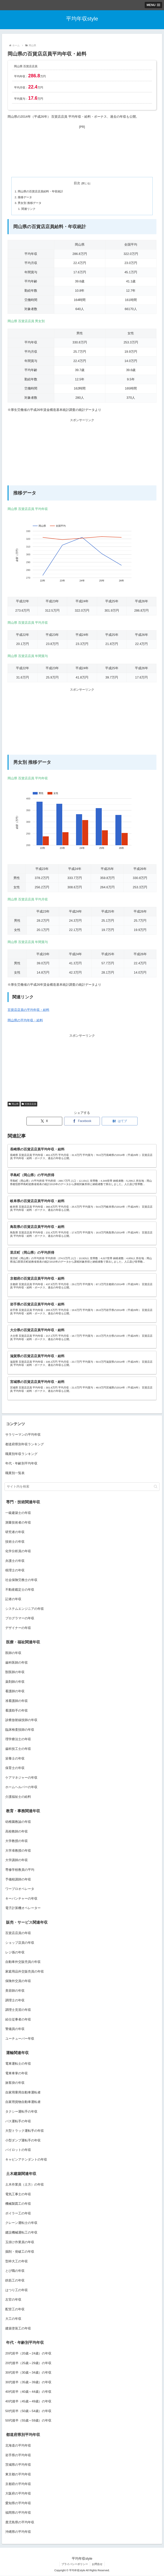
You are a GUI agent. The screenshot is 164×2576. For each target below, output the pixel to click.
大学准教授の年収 (18, 1850)
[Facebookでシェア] (82, 1121)
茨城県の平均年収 (18, 2465)
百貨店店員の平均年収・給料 (28, 1010)
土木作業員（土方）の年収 (24, 2184)
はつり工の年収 (16, 2290)
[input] (82, 1487)
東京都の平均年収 (18, 2474)
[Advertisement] (82, 153)
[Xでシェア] (44, 1121)
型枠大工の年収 (16, 2261)
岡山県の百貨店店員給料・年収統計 (40, 191)
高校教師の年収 (16, 1831)
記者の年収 (13, 1599)
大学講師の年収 (16, 1860)
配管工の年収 (15, 2309)
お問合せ (97, 2564)
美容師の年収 (15, 1990)
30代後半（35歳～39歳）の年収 (28, 2382)
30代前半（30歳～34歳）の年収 (28, 2372)
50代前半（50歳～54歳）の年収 (28, 2411)
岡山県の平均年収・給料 (25, 1020)
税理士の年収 (15, 1570)
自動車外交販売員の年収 (23, 1962)
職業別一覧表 (15, 1473)
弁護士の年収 (15, 1561)
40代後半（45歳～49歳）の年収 (28, 2401)
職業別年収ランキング (21, 1454)
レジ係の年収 (15, 1952)
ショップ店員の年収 (19, 1943)
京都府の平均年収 (18, 2484)
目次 (77, 183)
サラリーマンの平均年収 (23, 1435)
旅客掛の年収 (15, 2083)
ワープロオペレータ (19, 1889)
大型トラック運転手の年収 (24, 2131)
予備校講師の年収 (18, 1879)
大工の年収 (13, 2319)
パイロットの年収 (18, 2150)
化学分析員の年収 (18, 1551)
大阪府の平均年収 (18, 2493)
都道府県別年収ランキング (24, 1444)
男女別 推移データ (29, 203)
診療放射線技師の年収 (21, 1720)
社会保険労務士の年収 (21, 1580)
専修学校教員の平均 (19, 1870)
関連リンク (28, 208)
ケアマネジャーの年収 (21, 1777)
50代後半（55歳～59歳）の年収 (28, 2420)
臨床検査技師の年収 (19, 1729)
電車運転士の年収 (18, 2063)
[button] (155, 1487)
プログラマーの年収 (19, 1618)
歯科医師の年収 (16, 1662)
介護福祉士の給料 (18, 1797)
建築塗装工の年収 (18, 2328)
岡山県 (14, 1104)
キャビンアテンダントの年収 (26, 2159)
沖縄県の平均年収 (18, 2532)
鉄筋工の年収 (15, 2280)
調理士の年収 (15, 2000)
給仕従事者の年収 (18, 2019)
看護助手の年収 (16, 1710)
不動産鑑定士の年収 (19, 1589)
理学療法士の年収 (18, 1739)
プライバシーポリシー (74, 2564)
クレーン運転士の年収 (21, 2223)
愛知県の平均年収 (18, 2503)
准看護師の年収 (16, 1701)
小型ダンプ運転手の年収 (23, 2140)
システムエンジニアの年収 (24, 1609)
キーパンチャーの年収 (21, 1898)
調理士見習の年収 (18, 2010)
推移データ (25, 197)
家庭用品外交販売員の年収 (24, 1971)
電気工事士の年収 (18, 2194)
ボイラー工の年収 (18, 2213)
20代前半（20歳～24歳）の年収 (28, 2353)
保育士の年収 (15, 1768)
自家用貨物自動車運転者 (23, 2102)
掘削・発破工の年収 (19, 2251)
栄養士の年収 (15, 1758)
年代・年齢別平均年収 (21, 1463)
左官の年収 (13, 2299)
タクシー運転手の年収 (21, 2111)
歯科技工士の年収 (18, 1749)
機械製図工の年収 (18, 2203)
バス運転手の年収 (18, 2121)
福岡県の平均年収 (18, 2513)
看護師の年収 (15, 1691)
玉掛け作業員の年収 (19, 2242)
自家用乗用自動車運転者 (23, 2092)
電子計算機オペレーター (23, 1908)
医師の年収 (13, 1653)
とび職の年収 (15, 2271)
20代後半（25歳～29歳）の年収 (28, 2363)
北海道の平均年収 (18, 2445)
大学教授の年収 (16, 1841)
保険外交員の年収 (18, 1981)
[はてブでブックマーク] (120, 1121)
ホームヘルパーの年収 (21, 1787)
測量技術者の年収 (18, 1522)
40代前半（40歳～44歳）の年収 (28, 2392)
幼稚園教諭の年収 (18, 1822)
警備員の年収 (15, 2029)
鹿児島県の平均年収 (19, 2522)
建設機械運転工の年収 (21, 2232)
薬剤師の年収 (15, 1682)
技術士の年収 (15, 1541)
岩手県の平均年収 (18, 2455)
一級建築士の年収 (18, 1513)
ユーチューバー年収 (19, 2038)
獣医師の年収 (15, 1672)
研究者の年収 (15, 1532)
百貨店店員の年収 (18, 1933)
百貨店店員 (29, 1104)
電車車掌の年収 (16, 2073)
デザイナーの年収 (18, 1628)
